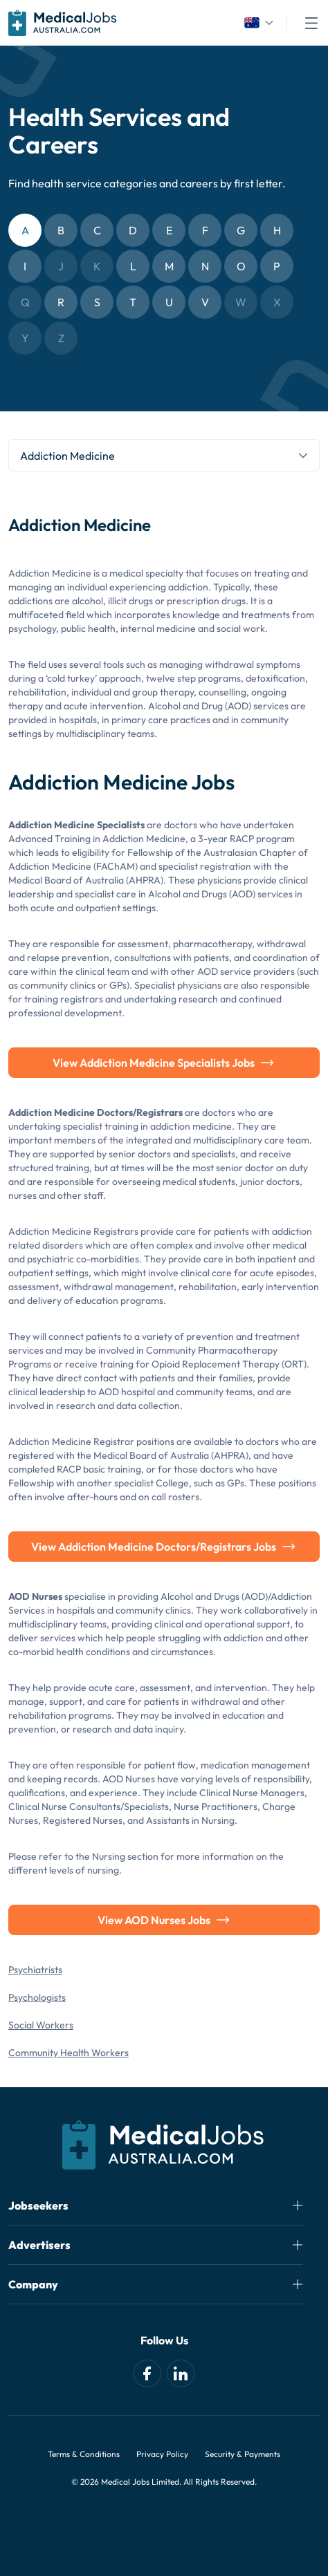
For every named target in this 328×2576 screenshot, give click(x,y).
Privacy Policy (162, 2454)
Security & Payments (242, 2454)
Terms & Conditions (84, 2454)
